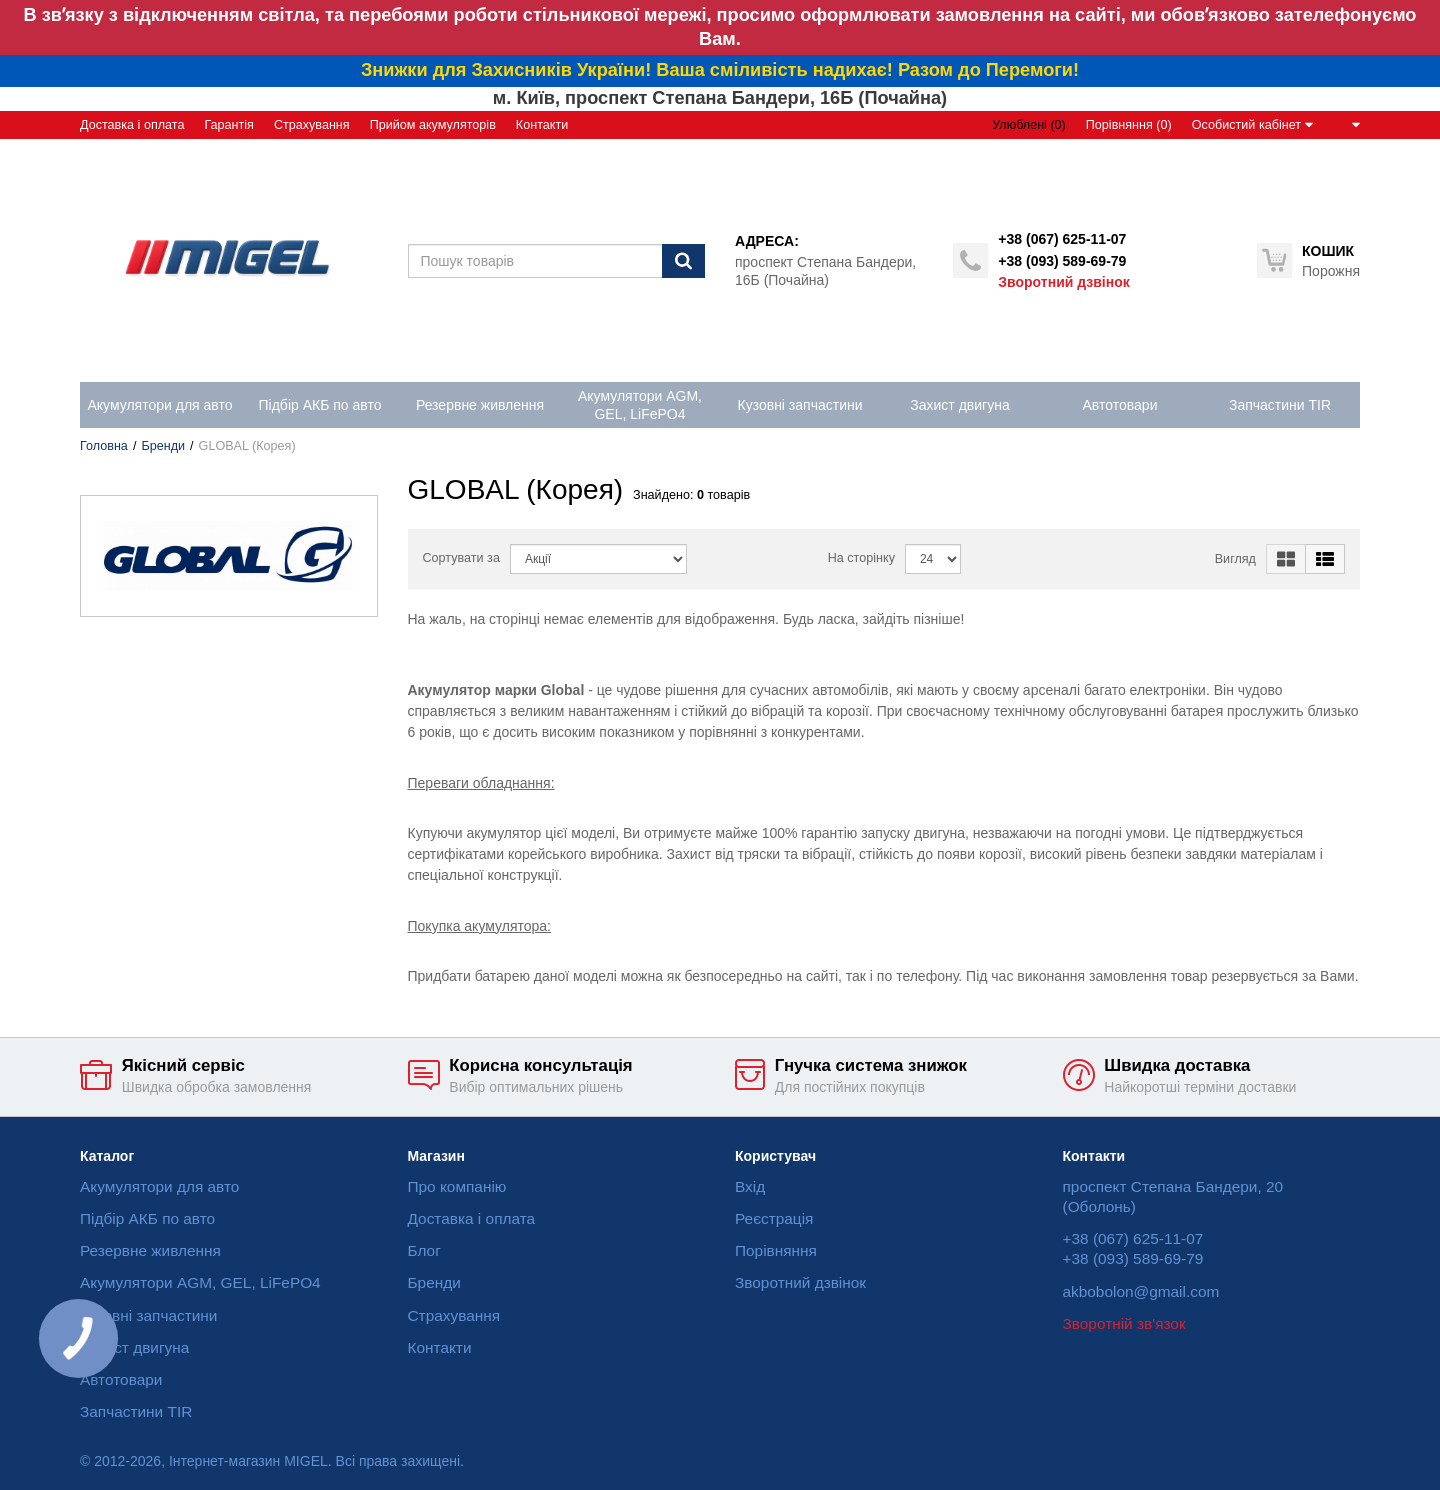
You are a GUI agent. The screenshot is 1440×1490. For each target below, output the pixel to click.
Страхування (312, 125)
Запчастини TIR (136, 1411)
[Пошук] (683, 261)
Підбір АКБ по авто (147, 1218)
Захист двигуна (134, 1347)
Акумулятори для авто (159, 1186)
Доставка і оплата (132, 125)
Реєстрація (774, 1218)
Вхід (750, 1186)
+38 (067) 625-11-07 (1062, 239)
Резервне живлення (150, 1250)
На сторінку (861, 558)
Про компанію (457, 1186)
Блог (424, 1250)
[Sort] (598, 559)
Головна (104, 446)
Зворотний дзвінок (1063, 282)
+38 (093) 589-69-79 (1062, 261)
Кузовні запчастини (148, 1315)
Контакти (542, 125)
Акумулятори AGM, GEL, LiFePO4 (200, 1282)
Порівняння (776, 1250)
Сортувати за (461, 558)
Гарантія (228, 125)
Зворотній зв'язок (1124, 1323)
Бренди (163, 446)
